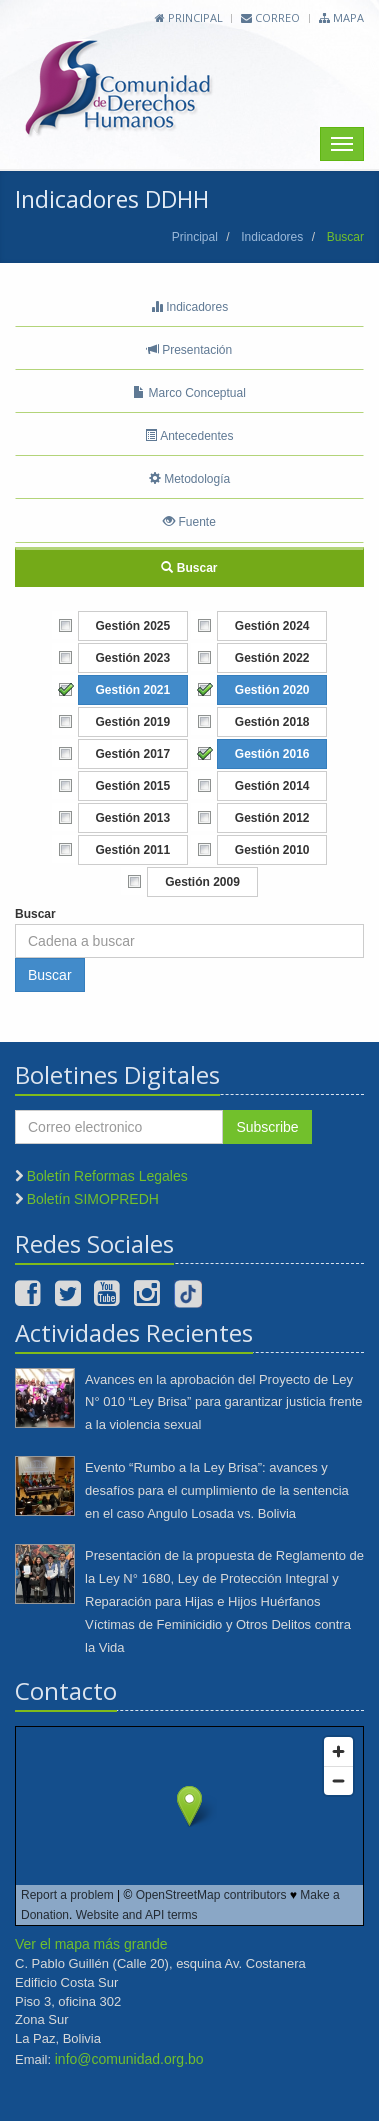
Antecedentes (189, 436)
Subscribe (267, 1127)
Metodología (189, 479)
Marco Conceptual (189, 393)
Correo (270, 17)
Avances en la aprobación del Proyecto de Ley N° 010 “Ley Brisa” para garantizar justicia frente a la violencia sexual (224, 1402)
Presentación (189, 350)
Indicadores (272, 237)
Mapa (341, 17)
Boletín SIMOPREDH (93, 1199)
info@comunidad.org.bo (129, 2059)
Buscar (189, 568)
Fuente (189, 522)
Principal (189, 17)
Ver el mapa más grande (91, 1944)
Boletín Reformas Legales (107, 1176)
